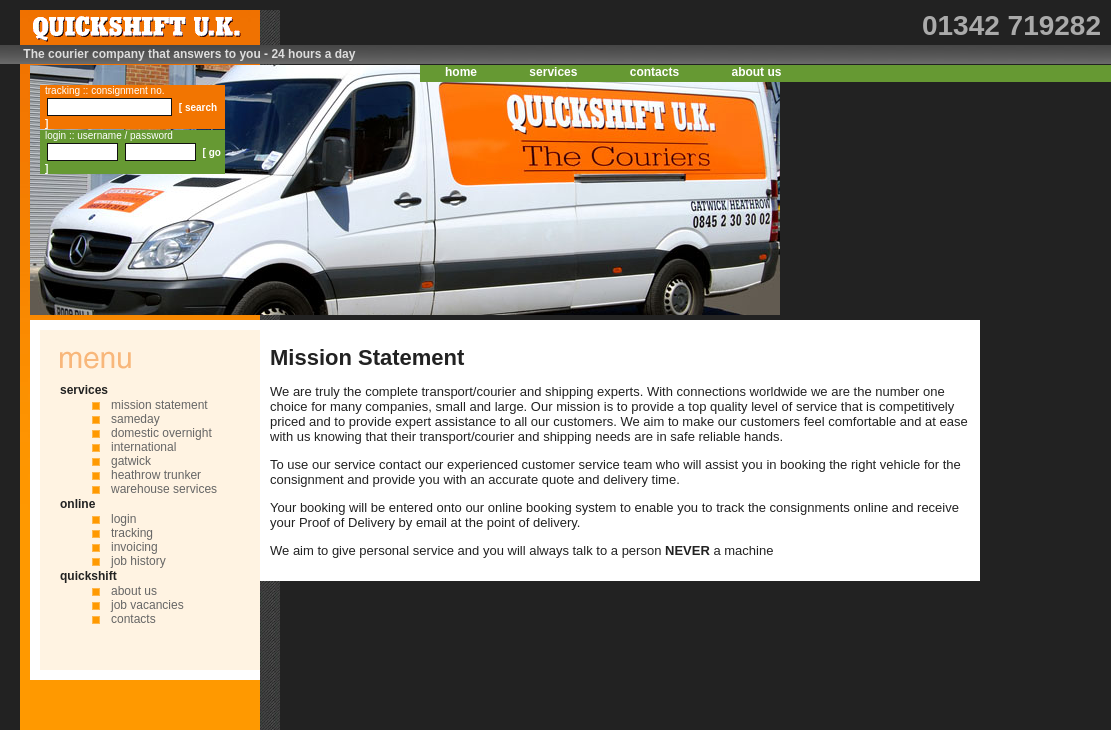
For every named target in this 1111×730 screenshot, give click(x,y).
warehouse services (164, 489)
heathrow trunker (156, 475)
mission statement (159, 405)
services (553, 72)
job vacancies (147, 605)
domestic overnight (161, 433)
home (461, 72)
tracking (132, 533)
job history (138, 561)
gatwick (131, 461)
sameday (135, 419)
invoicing (134, 547)
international (143, 447)
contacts (654, 72)
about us (756, 72)
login (123, 519)
